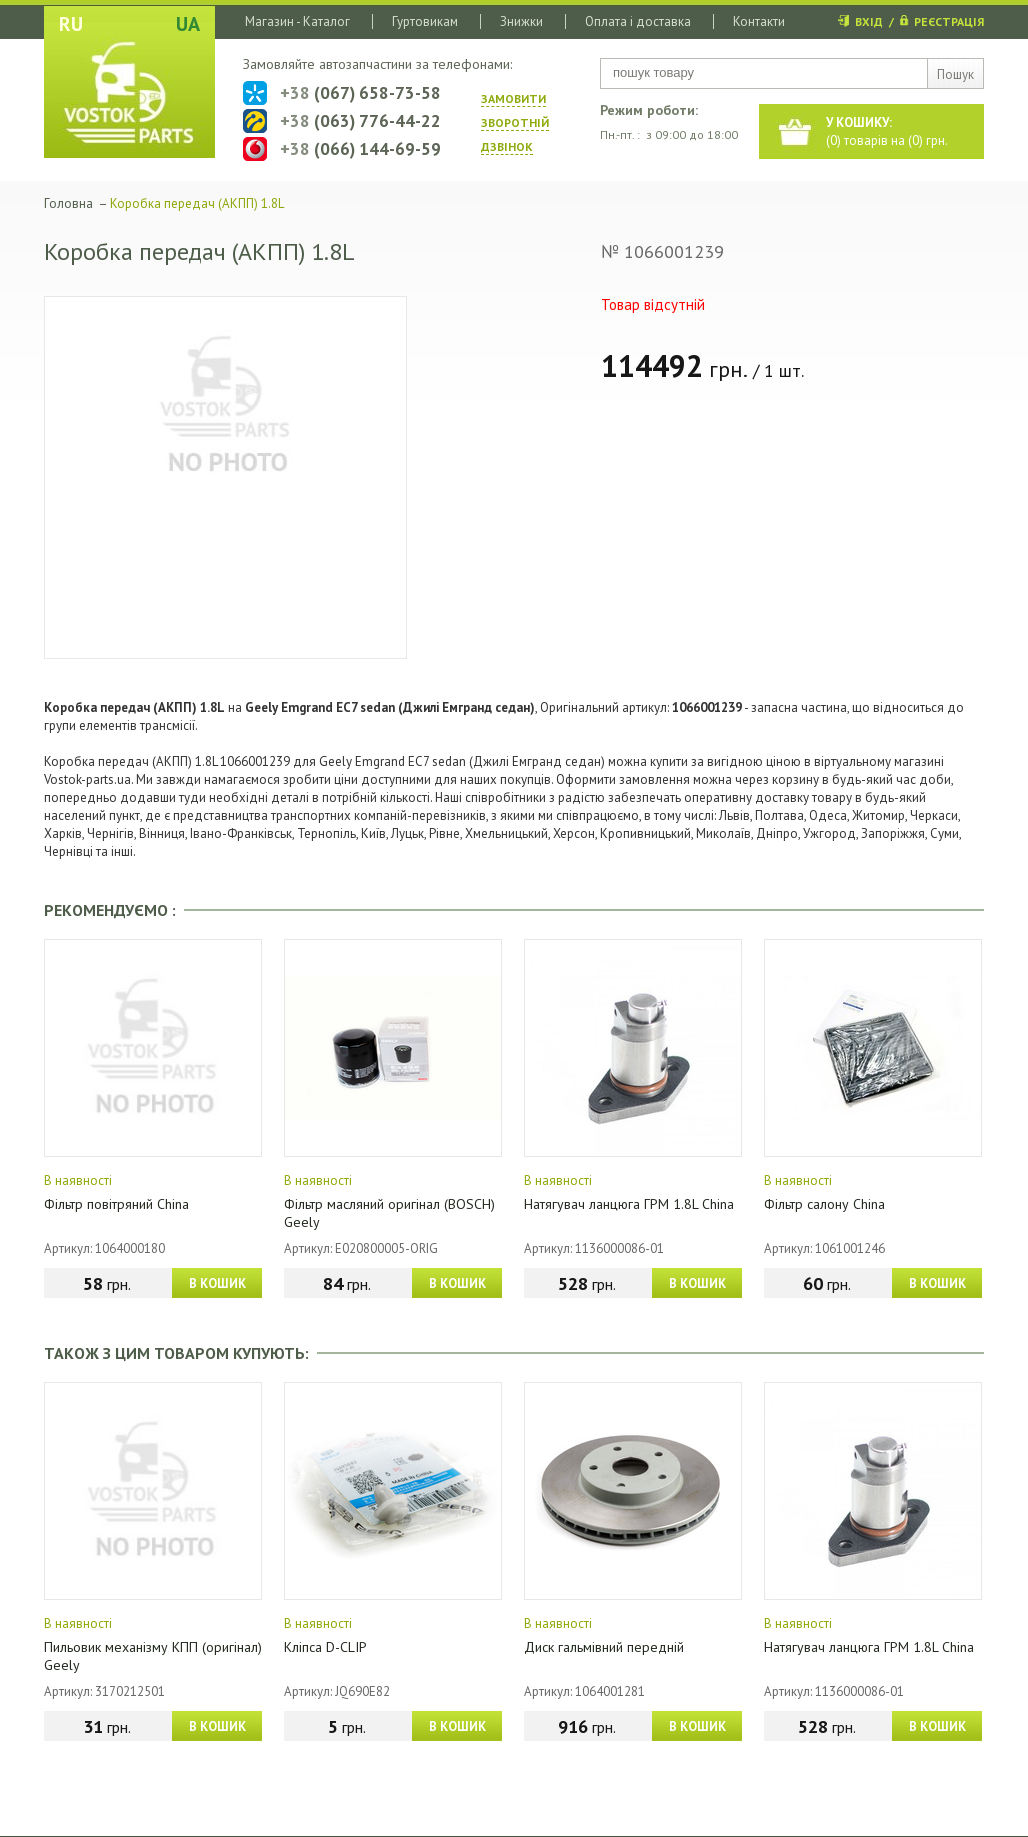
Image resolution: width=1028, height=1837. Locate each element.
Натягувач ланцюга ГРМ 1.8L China (629, 1204)
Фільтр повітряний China (116, 1204)
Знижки (521, 21)
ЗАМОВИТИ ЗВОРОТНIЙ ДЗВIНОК (515, 122)
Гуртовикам (425, 21)
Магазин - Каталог (297, 21)
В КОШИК (217, 1283)
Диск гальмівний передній (604, 1647)
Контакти (759, 21)
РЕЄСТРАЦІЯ (949, 21)
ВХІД (869, 21)
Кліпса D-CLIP (325, 1647)
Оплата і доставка (638, 21)
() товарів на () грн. (887, 131)
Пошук (955, 74)
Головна (68, 203)
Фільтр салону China (824, 1204)
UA (188, 24)
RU (71, 24)
